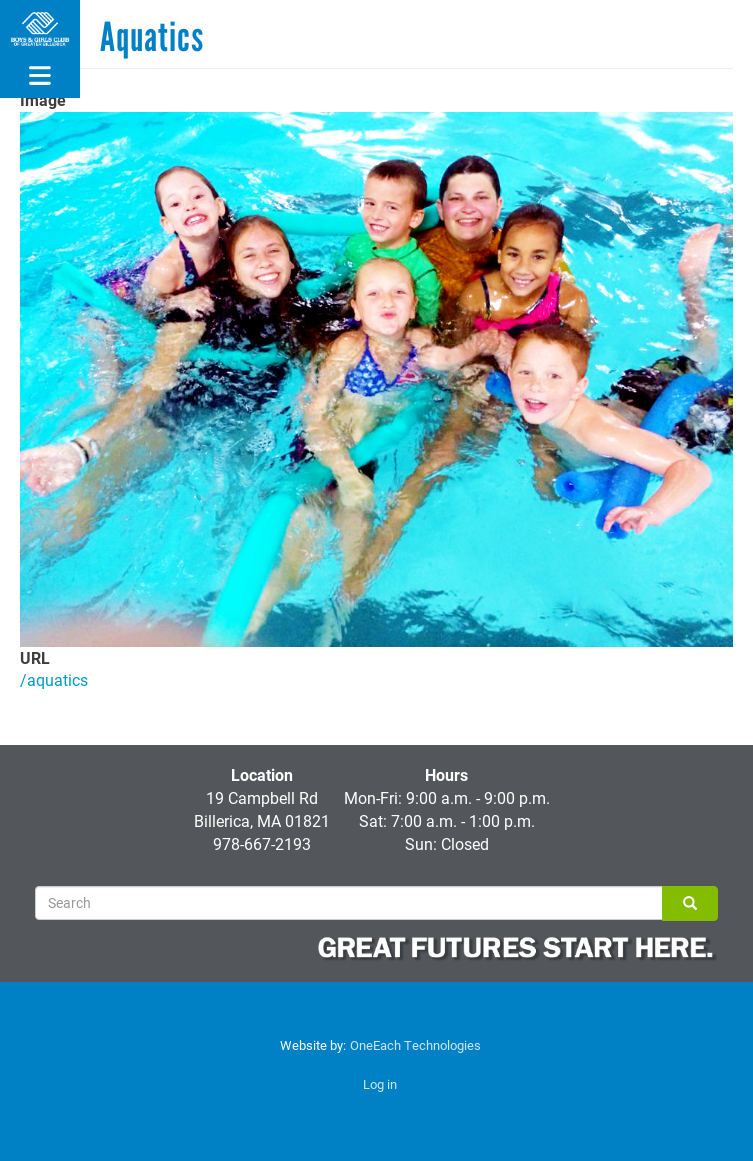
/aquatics (54, 679)
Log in (380, 1084)
